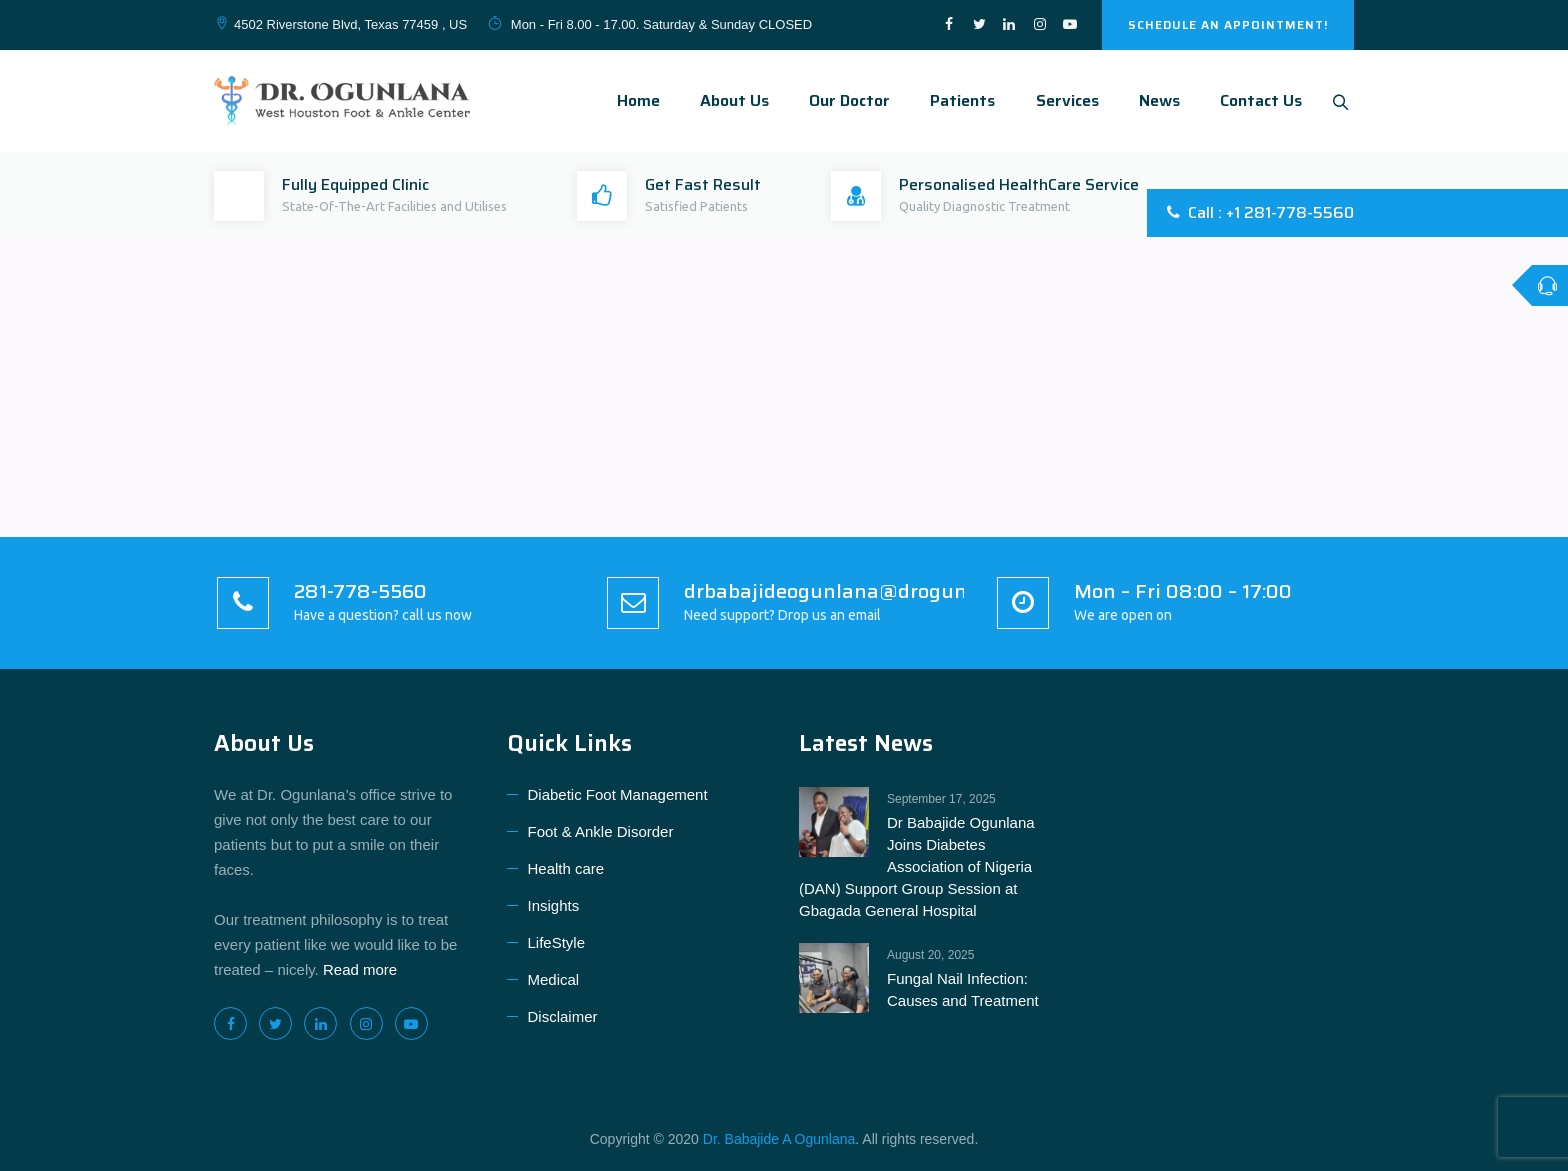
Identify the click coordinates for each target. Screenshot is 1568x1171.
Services (1062, 100)
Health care (566, 868)
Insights (554, 905)
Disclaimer (563, 1016)
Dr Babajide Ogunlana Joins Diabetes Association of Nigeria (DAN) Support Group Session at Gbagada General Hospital (917, 866)
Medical (554, 979)
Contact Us (1256, 100)
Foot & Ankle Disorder (601, 831)
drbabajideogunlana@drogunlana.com (868, 591)
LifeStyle (557, 942)
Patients (957, 100)
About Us (729, 100)
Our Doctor (844, 100)
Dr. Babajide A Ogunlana (779, 1139)
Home (633, 100)
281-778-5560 (360, 591)
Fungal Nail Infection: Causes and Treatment (963, 989)
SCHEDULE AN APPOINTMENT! (1228, 24)
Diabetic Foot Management (618, 794)
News (1154, 100)
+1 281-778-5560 (1290, 212)
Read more (360, 969)
